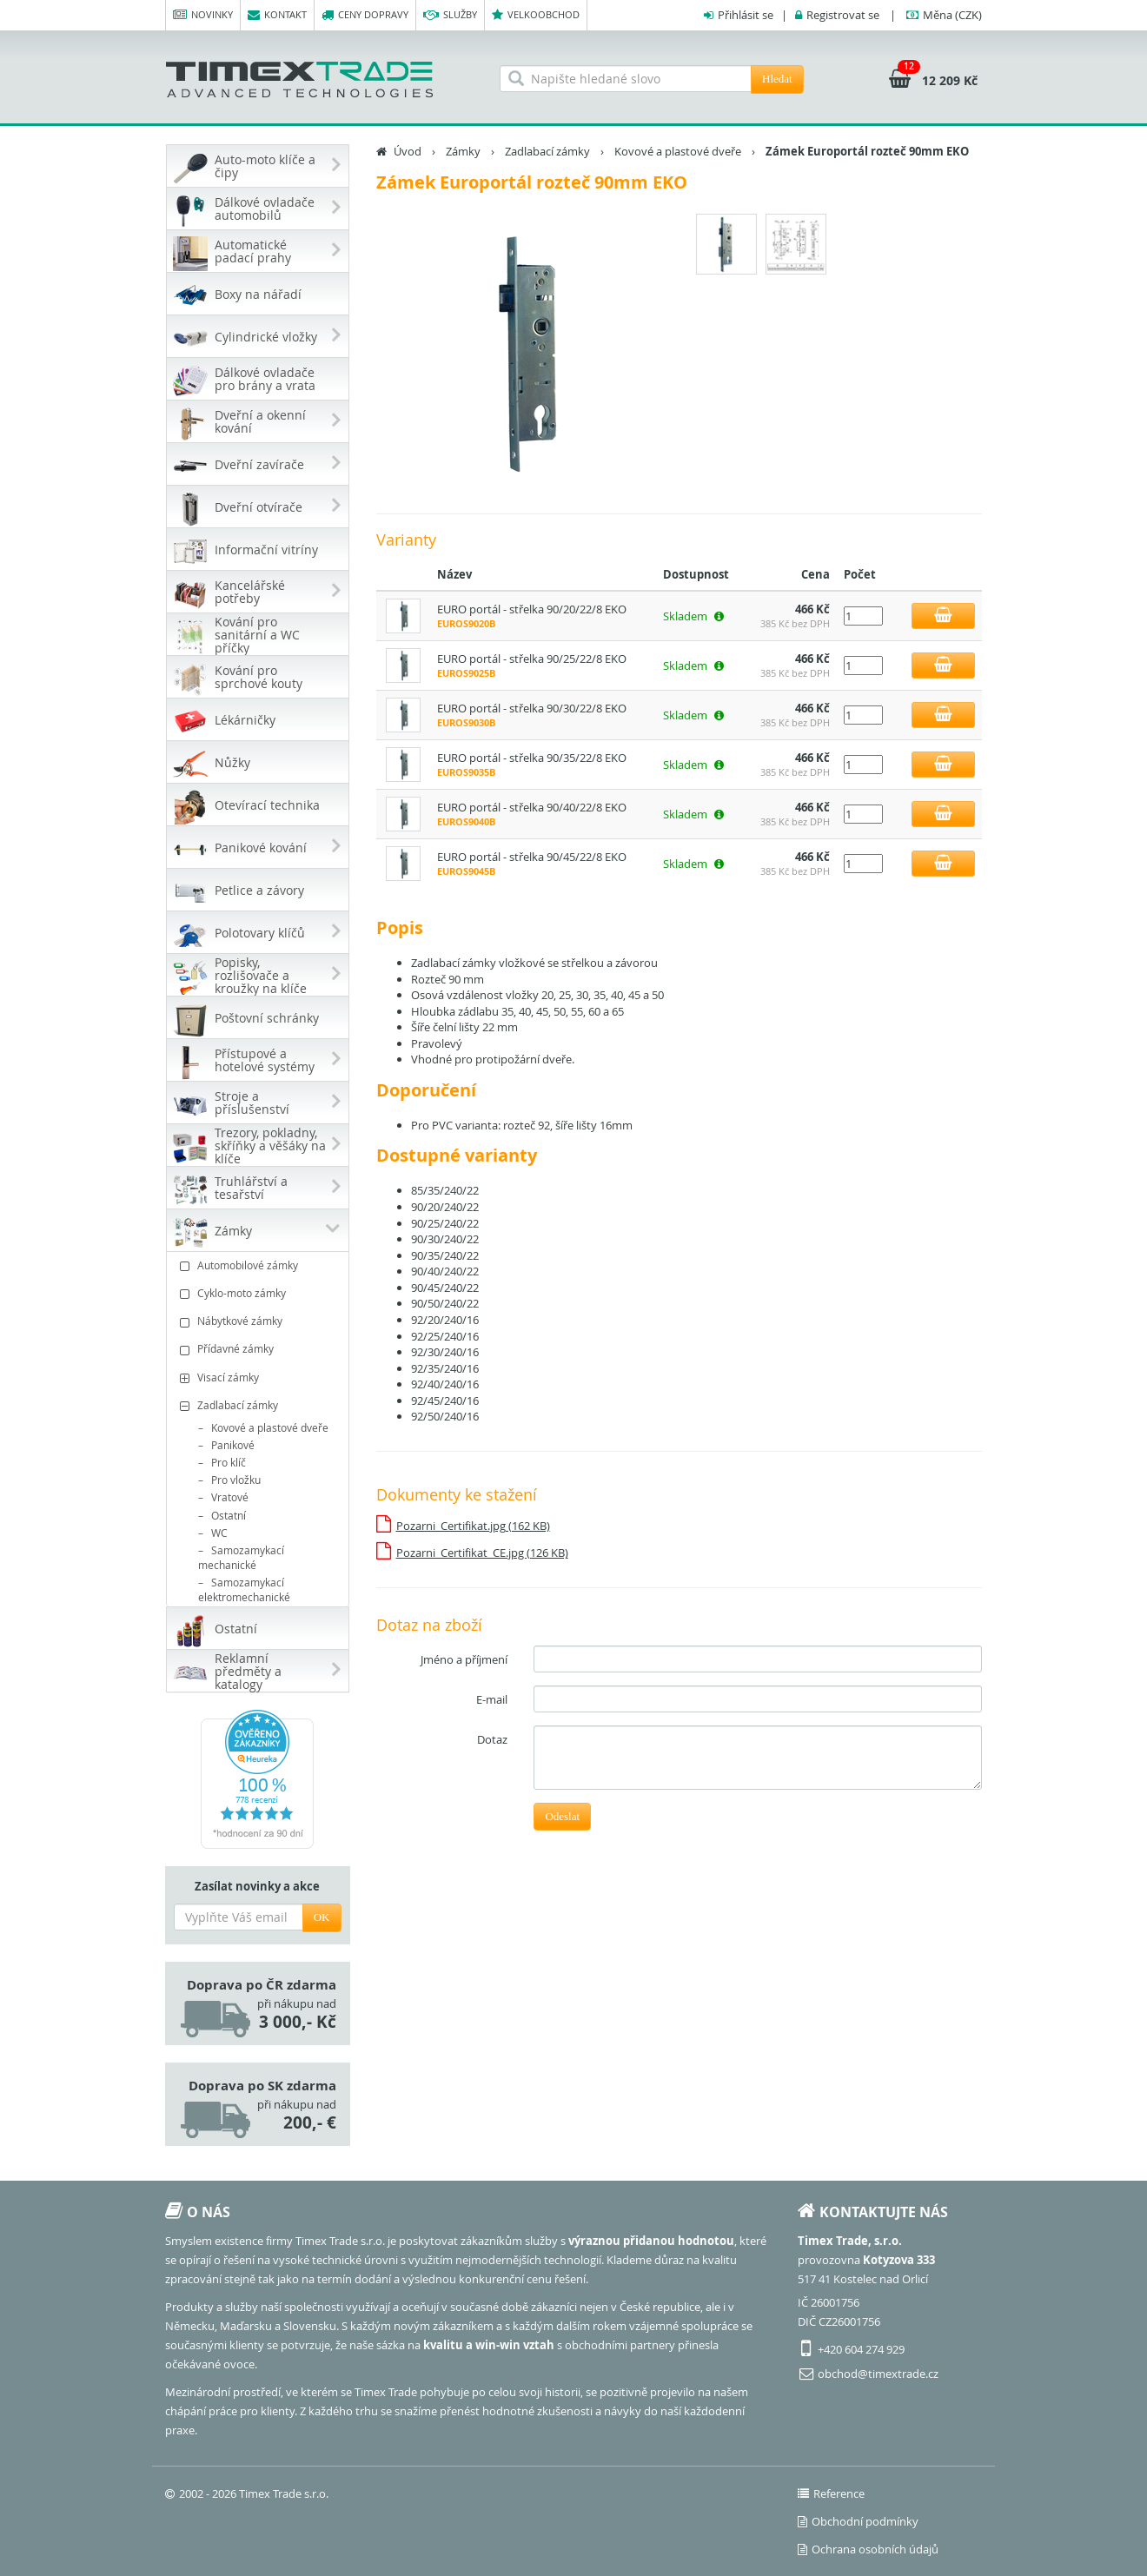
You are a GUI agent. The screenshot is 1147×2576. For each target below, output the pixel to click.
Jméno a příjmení (464, 1659)
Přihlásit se (745, 15)
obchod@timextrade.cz (878, 2373)
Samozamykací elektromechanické (244, 1589)
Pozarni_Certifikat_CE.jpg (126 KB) (482, 1552)
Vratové (230, 1497)
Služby (450, 15)
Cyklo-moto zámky (260, 1293)
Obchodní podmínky (858, 2521)
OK (322, 1917)
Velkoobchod (536, 15)
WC (219, 1533)
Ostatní (228, 1515)
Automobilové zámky (260, 1265)
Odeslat (562, 1816)
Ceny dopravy (365, 15)
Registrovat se (842, 15)
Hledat (777, 78)
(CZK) (952, 15)
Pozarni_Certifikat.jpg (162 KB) (473, 1525)
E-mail (491, 1699)
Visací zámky (260, 1377)
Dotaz (492, 1739)
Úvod (407, 151)
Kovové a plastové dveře (269, 1427)
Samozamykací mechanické (241, 1557)
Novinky (203, 15)
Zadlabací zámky (260, 1405)
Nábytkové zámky (260, 1321)
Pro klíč (228, 1462)
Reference (831, 2493)
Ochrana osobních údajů (868, 2549)
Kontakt (277, 15)
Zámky (463, 151)
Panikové (233, 1445)
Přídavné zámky (260, 1348)
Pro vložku (236, 1480)
